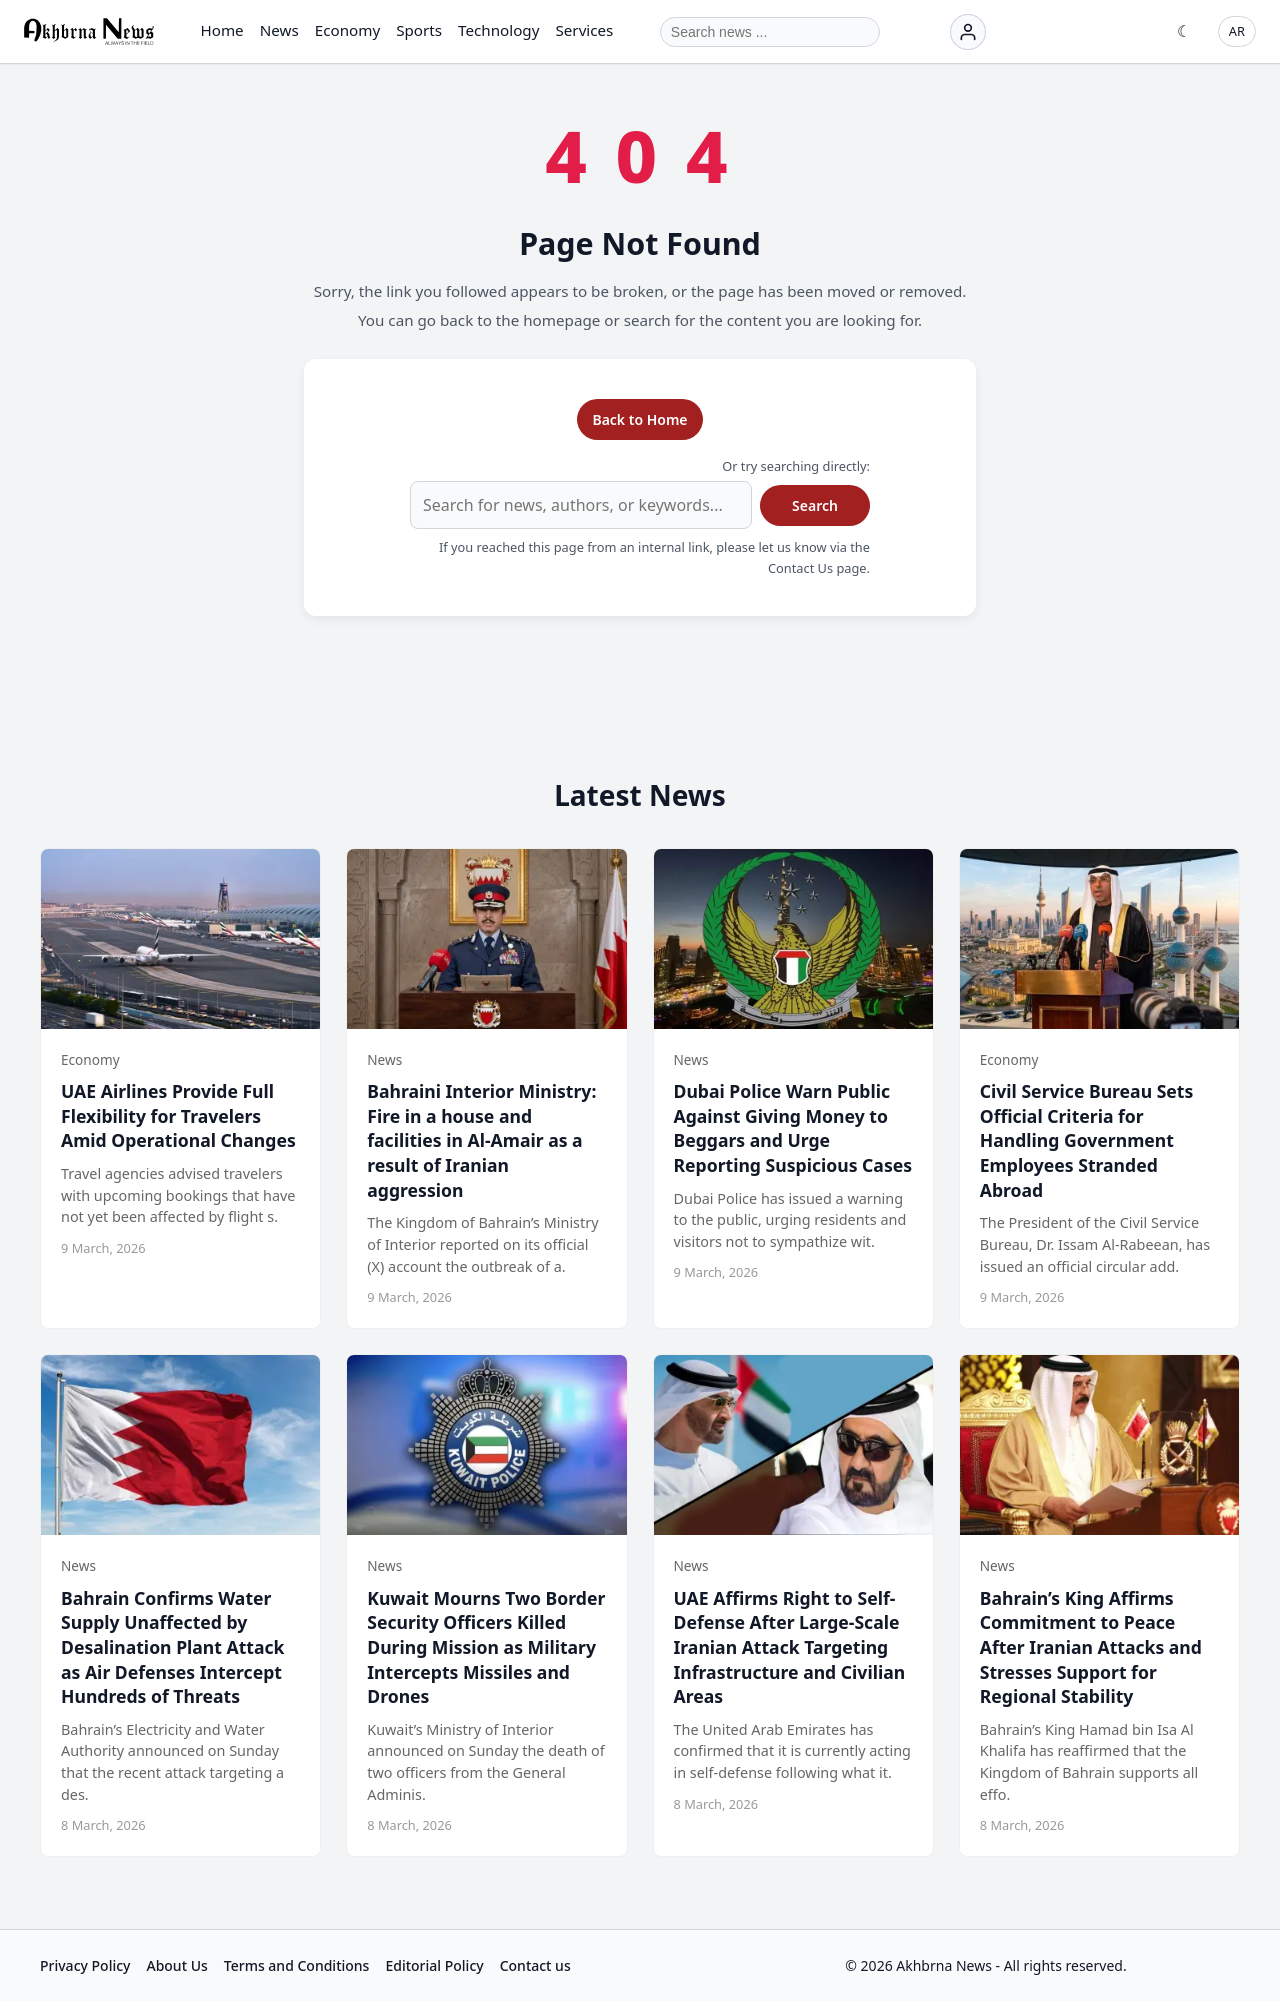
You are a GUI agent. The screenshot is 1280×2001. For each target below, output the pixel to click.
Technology (498, 30)
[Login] (968, 32)
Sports (419, 30)
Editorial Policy (434, 1965)
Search (815, 505)
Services (584, 30)
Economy (347, 30)
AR (1237, 31)
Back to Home (639, 419)
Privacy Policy (85, 1965)
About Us (176, 1965)
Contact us (535, 1965)
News (279, 30)
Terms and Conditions (297, 1965)
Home (221, 30)
